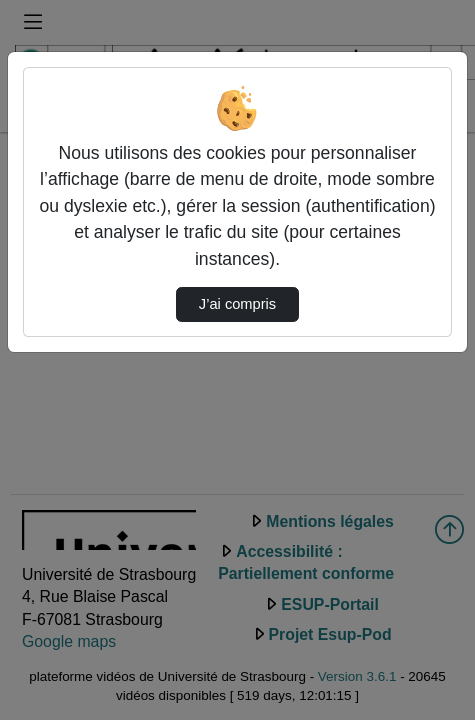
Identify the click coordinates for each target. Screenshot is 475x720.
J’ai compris (237, 304)
